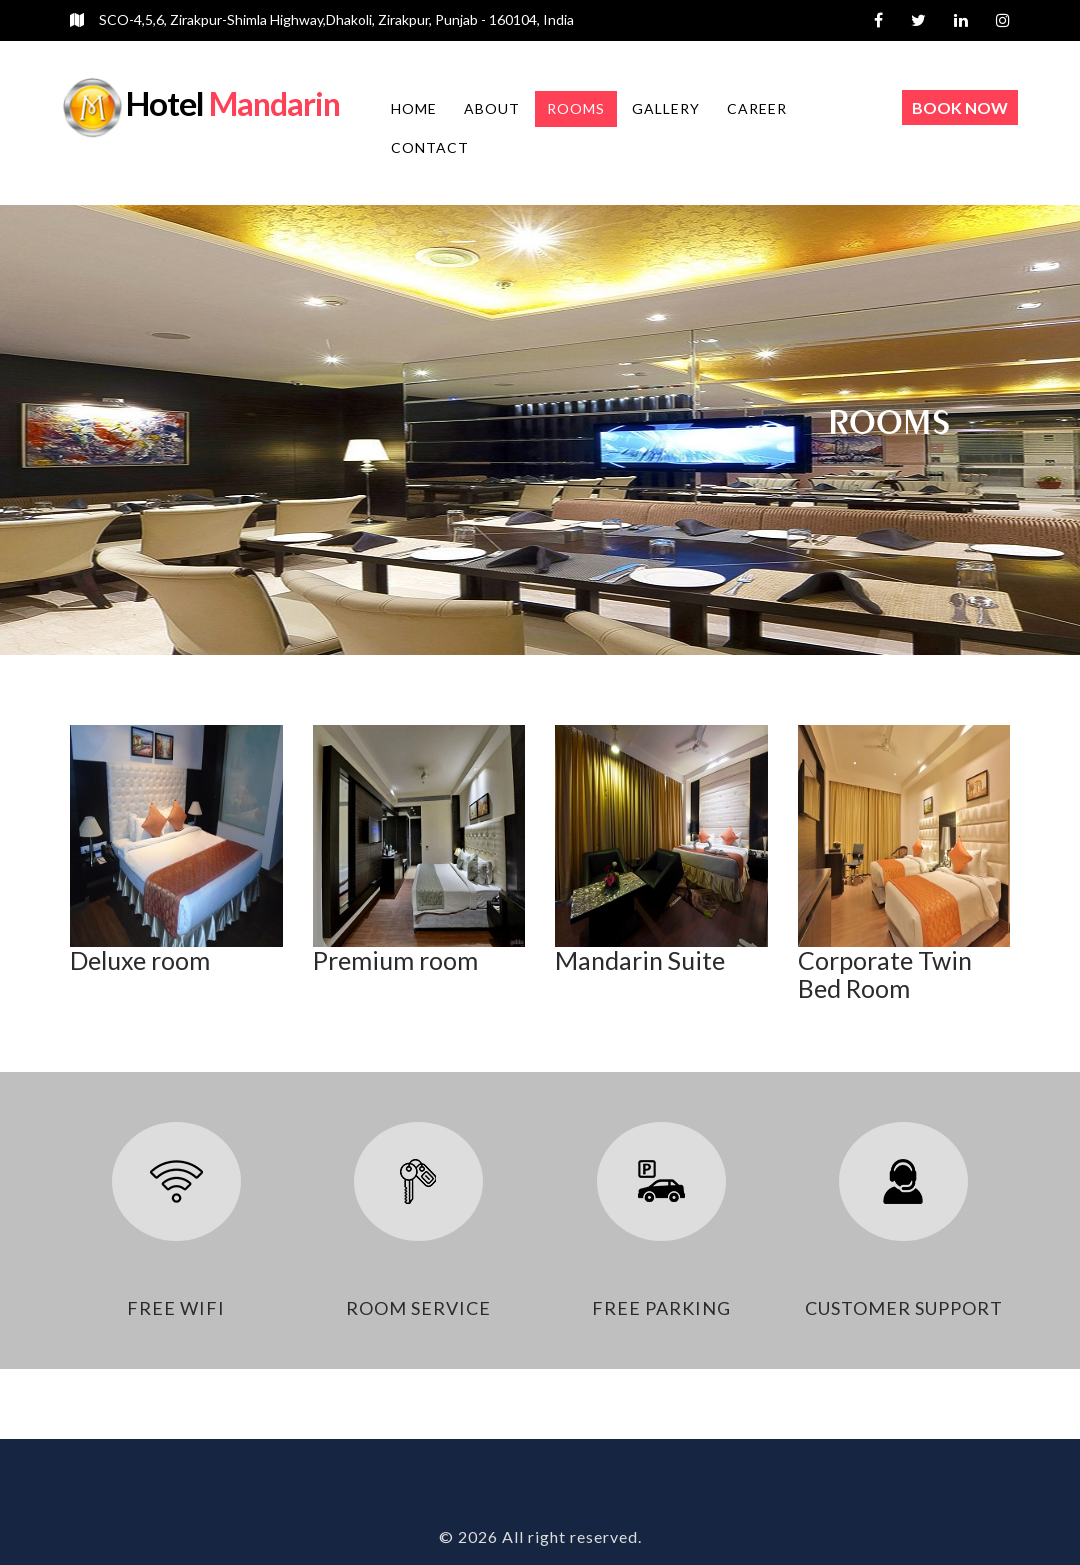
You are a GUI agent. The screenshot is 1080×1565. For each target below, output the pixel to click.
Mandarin (233, 103)
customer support (904, 1308)
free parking (661, 1308)
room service (418, 1308)
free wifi (176, 1308)
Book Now (960, 107)
